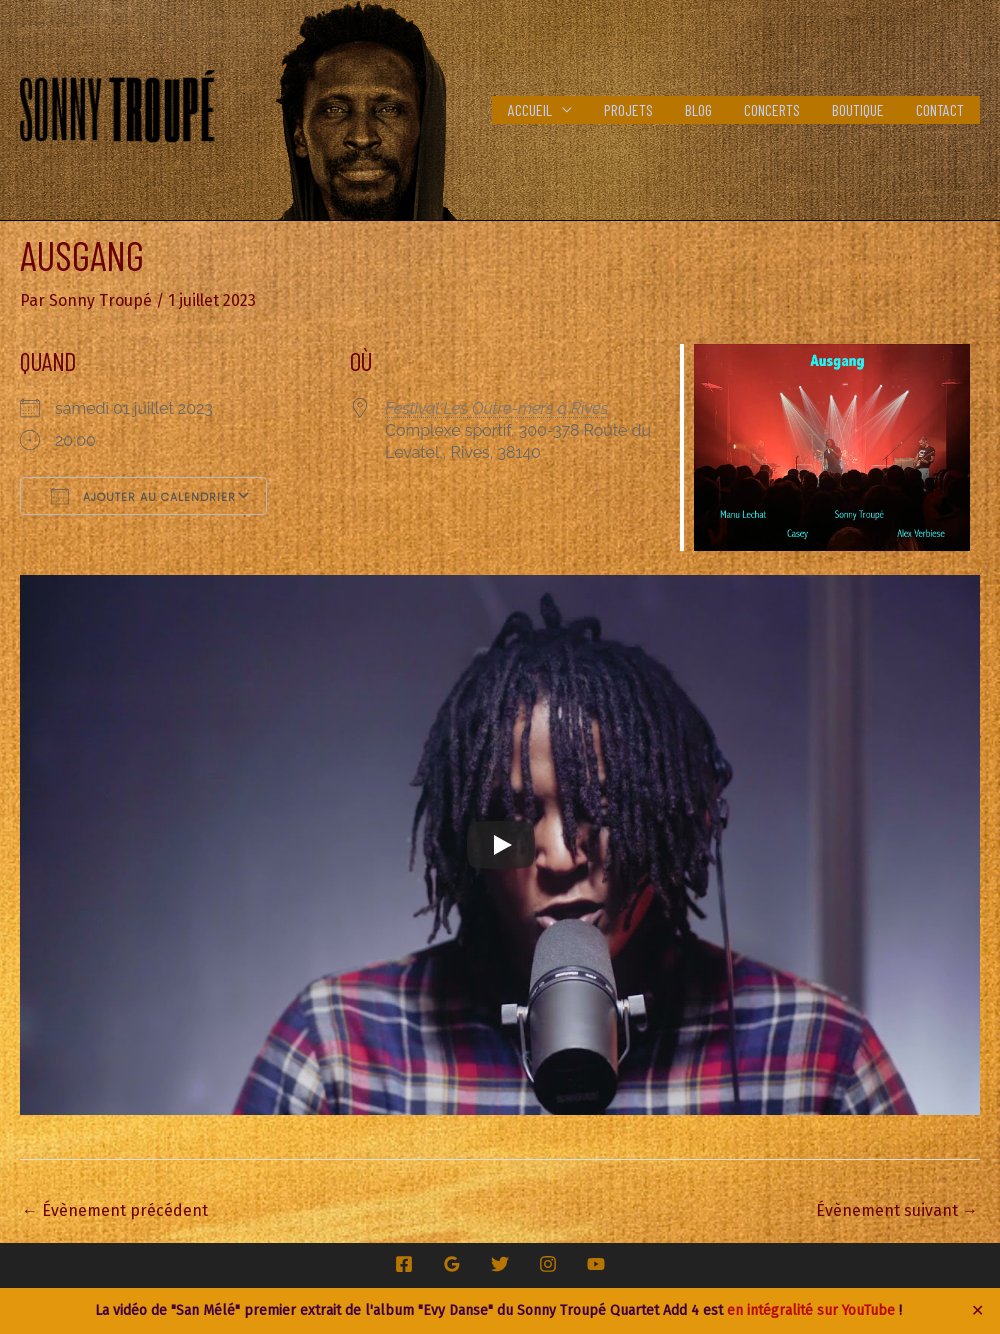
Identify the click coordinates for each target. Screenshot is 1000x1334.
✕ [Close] (978, 1311)
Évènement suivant (897, 1210)
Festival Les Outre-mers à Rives (496, 408)
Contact (940, 109)
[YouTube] (596, 1264)
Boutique (858, 109)
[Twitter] (500, 1264)
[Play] (501, 845)
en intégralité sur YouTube (811, 1310)
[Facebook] (404, 1264)
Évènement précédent (115, 1210)
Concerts (772, 109)
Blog (698, 109)
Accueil (530, 109)
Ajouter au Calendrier (143, 496)
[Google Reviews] (452, 1264)
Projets (628, 109)
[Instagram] (548, 1264)
